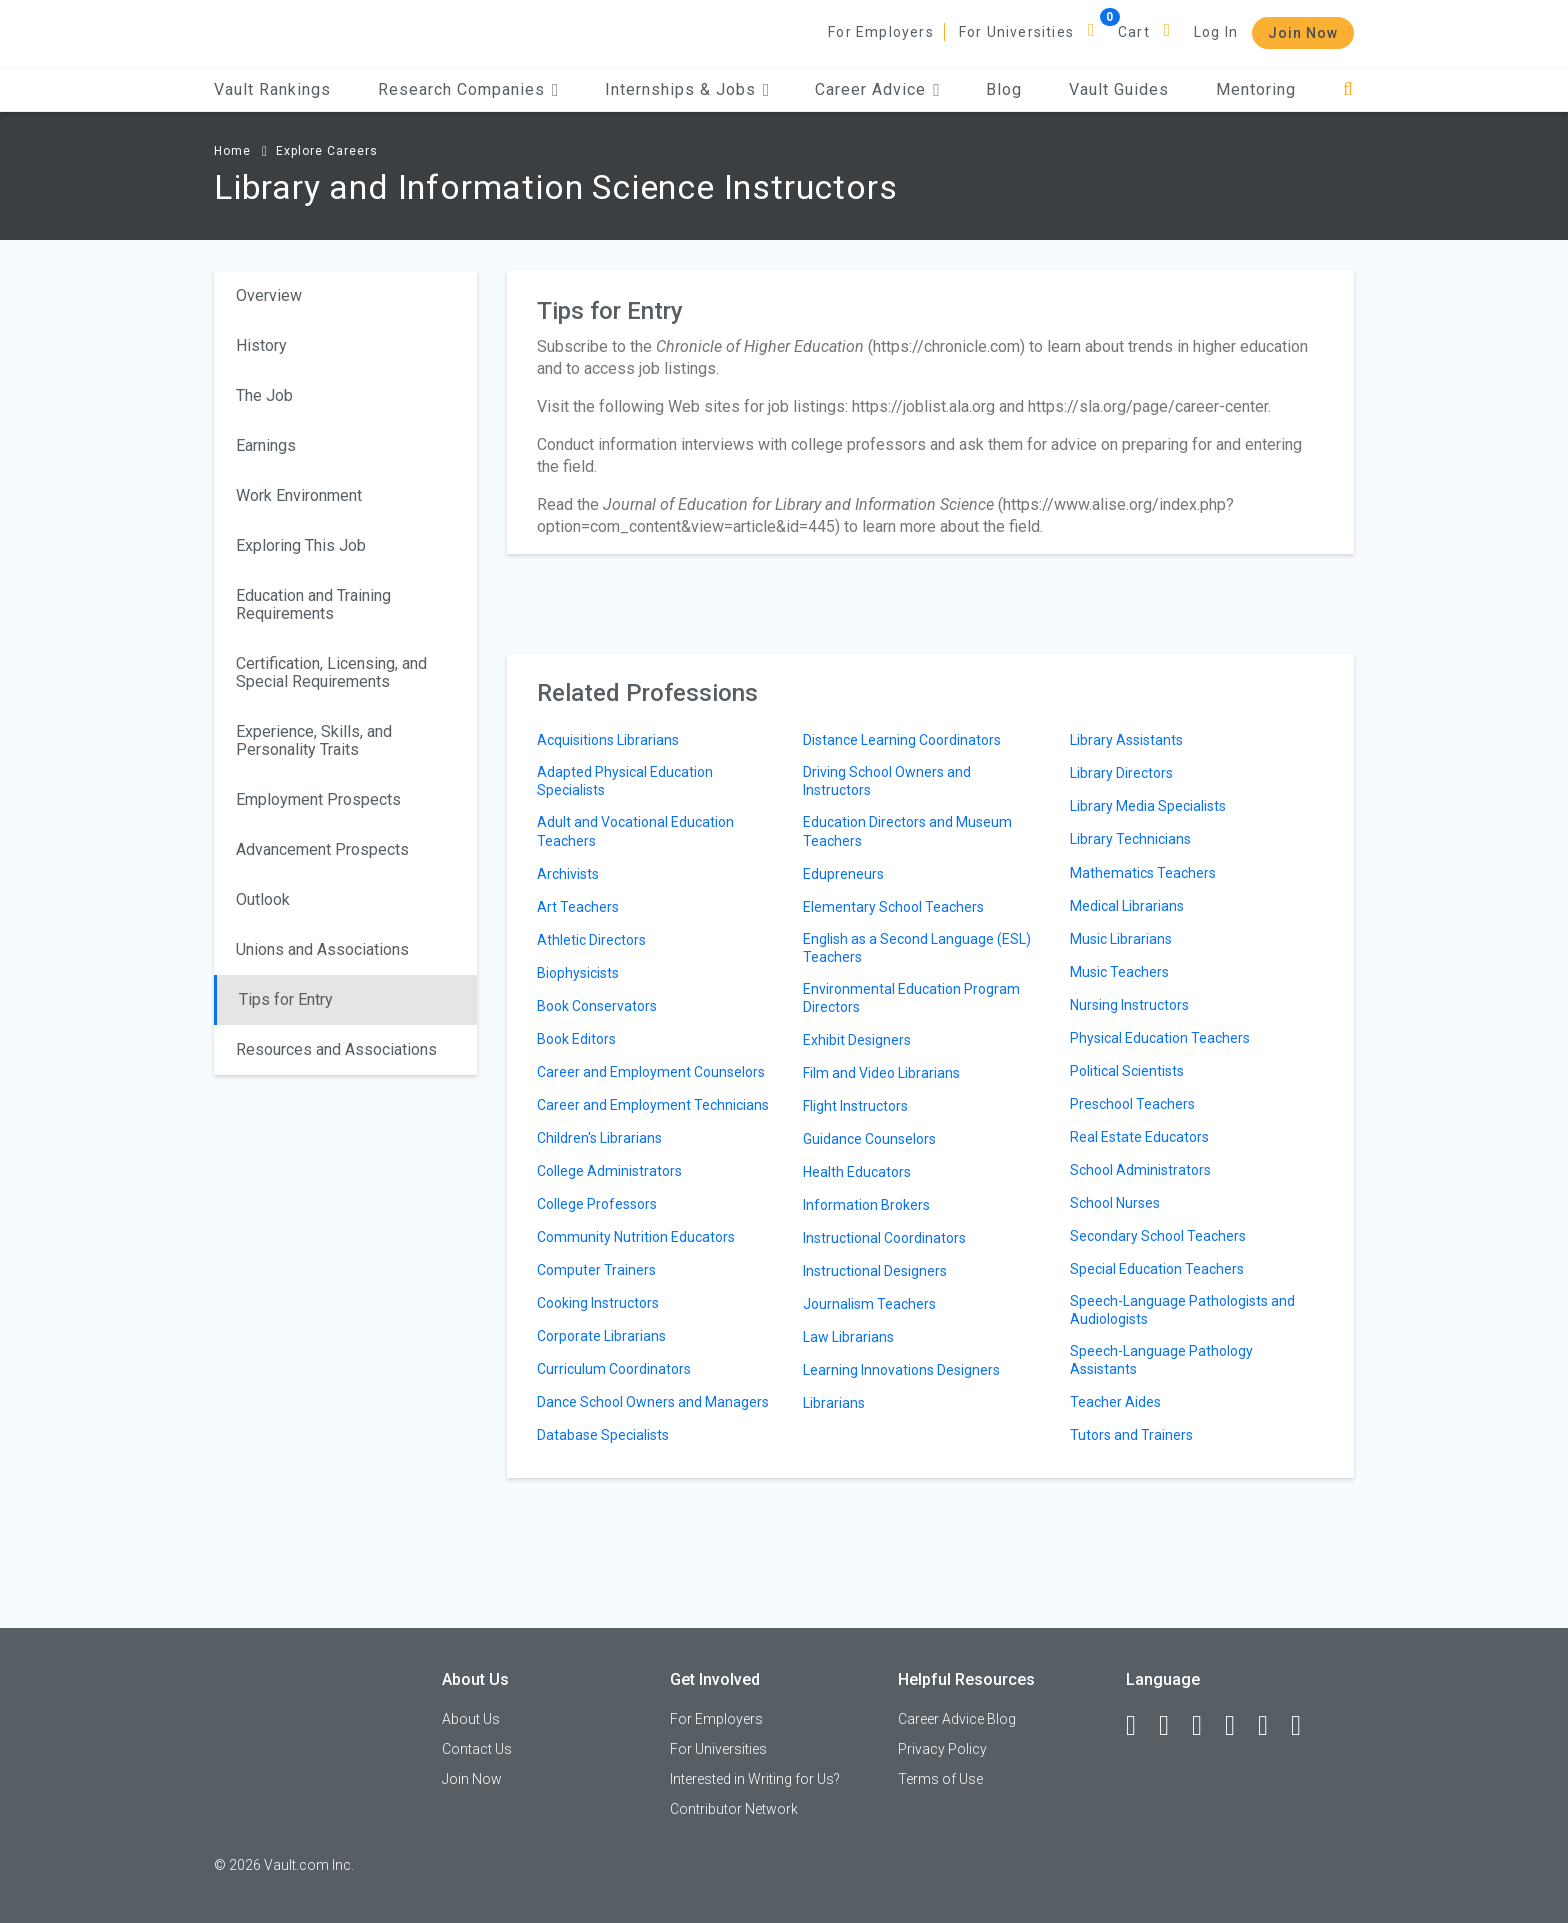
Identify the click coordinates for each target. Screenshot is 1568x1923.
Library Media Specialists (1148, 806)
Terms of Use (940, 1779)
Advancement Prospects (322, 849)
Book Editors (576, 1039)
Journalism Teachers (869, 1304)
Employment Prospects (318, 799)
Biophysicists (578, 973)
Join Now (1303, 33)
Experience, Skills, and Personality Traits (314, 740)
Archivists (568, 874)
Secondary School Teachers (1158, 1236)
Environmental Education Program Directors (911, 998)
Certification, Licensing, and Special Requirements (331, 672)
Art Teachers (578, 907)
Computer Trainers (596, 1270)
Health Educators (857, 1172)
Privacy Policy (942, 1749)
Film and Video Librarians (881, 1073)
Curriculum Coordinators (614, 1369)
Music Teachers (1119, 972)
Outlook (263, 899)
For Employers (881, 32)
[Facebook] (1140, 1726)
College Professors (597, 1204)
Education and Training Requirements (313, 604)
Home (232, 151)
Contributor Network (734, 1809)
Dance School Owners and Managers (653, 1402)
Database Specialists (603, 1435)
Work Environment (299, 495)
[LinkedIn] (1173, 1726)
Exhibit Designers (857, 1040)
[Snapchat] (1305, 1726)
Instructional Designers (875, 1271)
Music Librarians (1121, 939)
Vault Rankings (272, 89)
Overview (269, 295)
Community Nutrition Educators (636, 1237)
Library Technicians (1130, 839)
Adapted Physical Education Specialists (625, 781)
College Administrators (609, 1171)
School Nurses (1115, 1203)
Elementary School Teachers (893, 907)
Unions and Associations (322, 949)
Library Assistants (1126, 740)
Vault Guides (1119, 89)
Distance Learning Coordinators (902, 740)
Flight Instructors (855, 1106)
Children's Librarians (599, 1138)
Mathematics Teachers (1143, 873)
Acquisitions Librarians (608, 740)
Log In (1216, 32)
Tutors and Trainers (1131, 1435)
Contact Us (477, 1749)
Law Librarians (848, 1337)
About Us (471, 1719)
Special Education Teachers (1157, 1269)
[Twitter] (1206, 1726)
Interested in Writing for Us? (755, 1779)
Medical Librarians (1127, 906)
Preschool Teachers (1132, 1104)
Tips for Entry (286, 999)
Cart (1134, 32)
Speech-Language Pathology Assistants (1161, 1360)
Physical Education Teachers (1160, 1038)
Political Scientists (1127, 1071)
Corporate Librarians (601, 1336)
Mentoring (1256, 89)
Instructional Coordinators (884, 1238)
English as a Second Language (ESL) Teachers (917, 948)
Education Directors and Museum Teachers (907, 831)
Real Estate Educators (1139, 1137)
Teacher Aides (1115, 1402)
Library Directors (1121, 773)
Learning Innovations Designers (901, 1370)
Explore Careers (327, 151)
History (261, 345)
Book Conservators (597, 1006)
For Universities (1016, 32)
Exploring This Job (301, 545)
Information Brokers (866, 1205)
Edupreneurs (843, 874)
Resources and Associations (336, 1049)
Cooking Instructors (598, 1303)
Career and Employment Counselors (651, 1072)
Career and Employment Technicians (653, 1105)
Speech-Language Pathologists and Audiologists (1182, 1310)
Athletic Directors (591, 940)
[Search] (1348, 89)
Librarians (834, 1403)
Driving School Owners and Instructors (887, 781)
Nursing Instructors (1129, 1005)
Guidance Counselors (869, 1139)
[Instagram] (1239, 1726)
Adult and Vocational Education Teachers (635, 831)
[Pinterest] (1272, 1726)
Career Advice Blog (957, 1719)
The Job (264, 395)
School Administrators (1140, 1170)
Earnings (266, 445)
